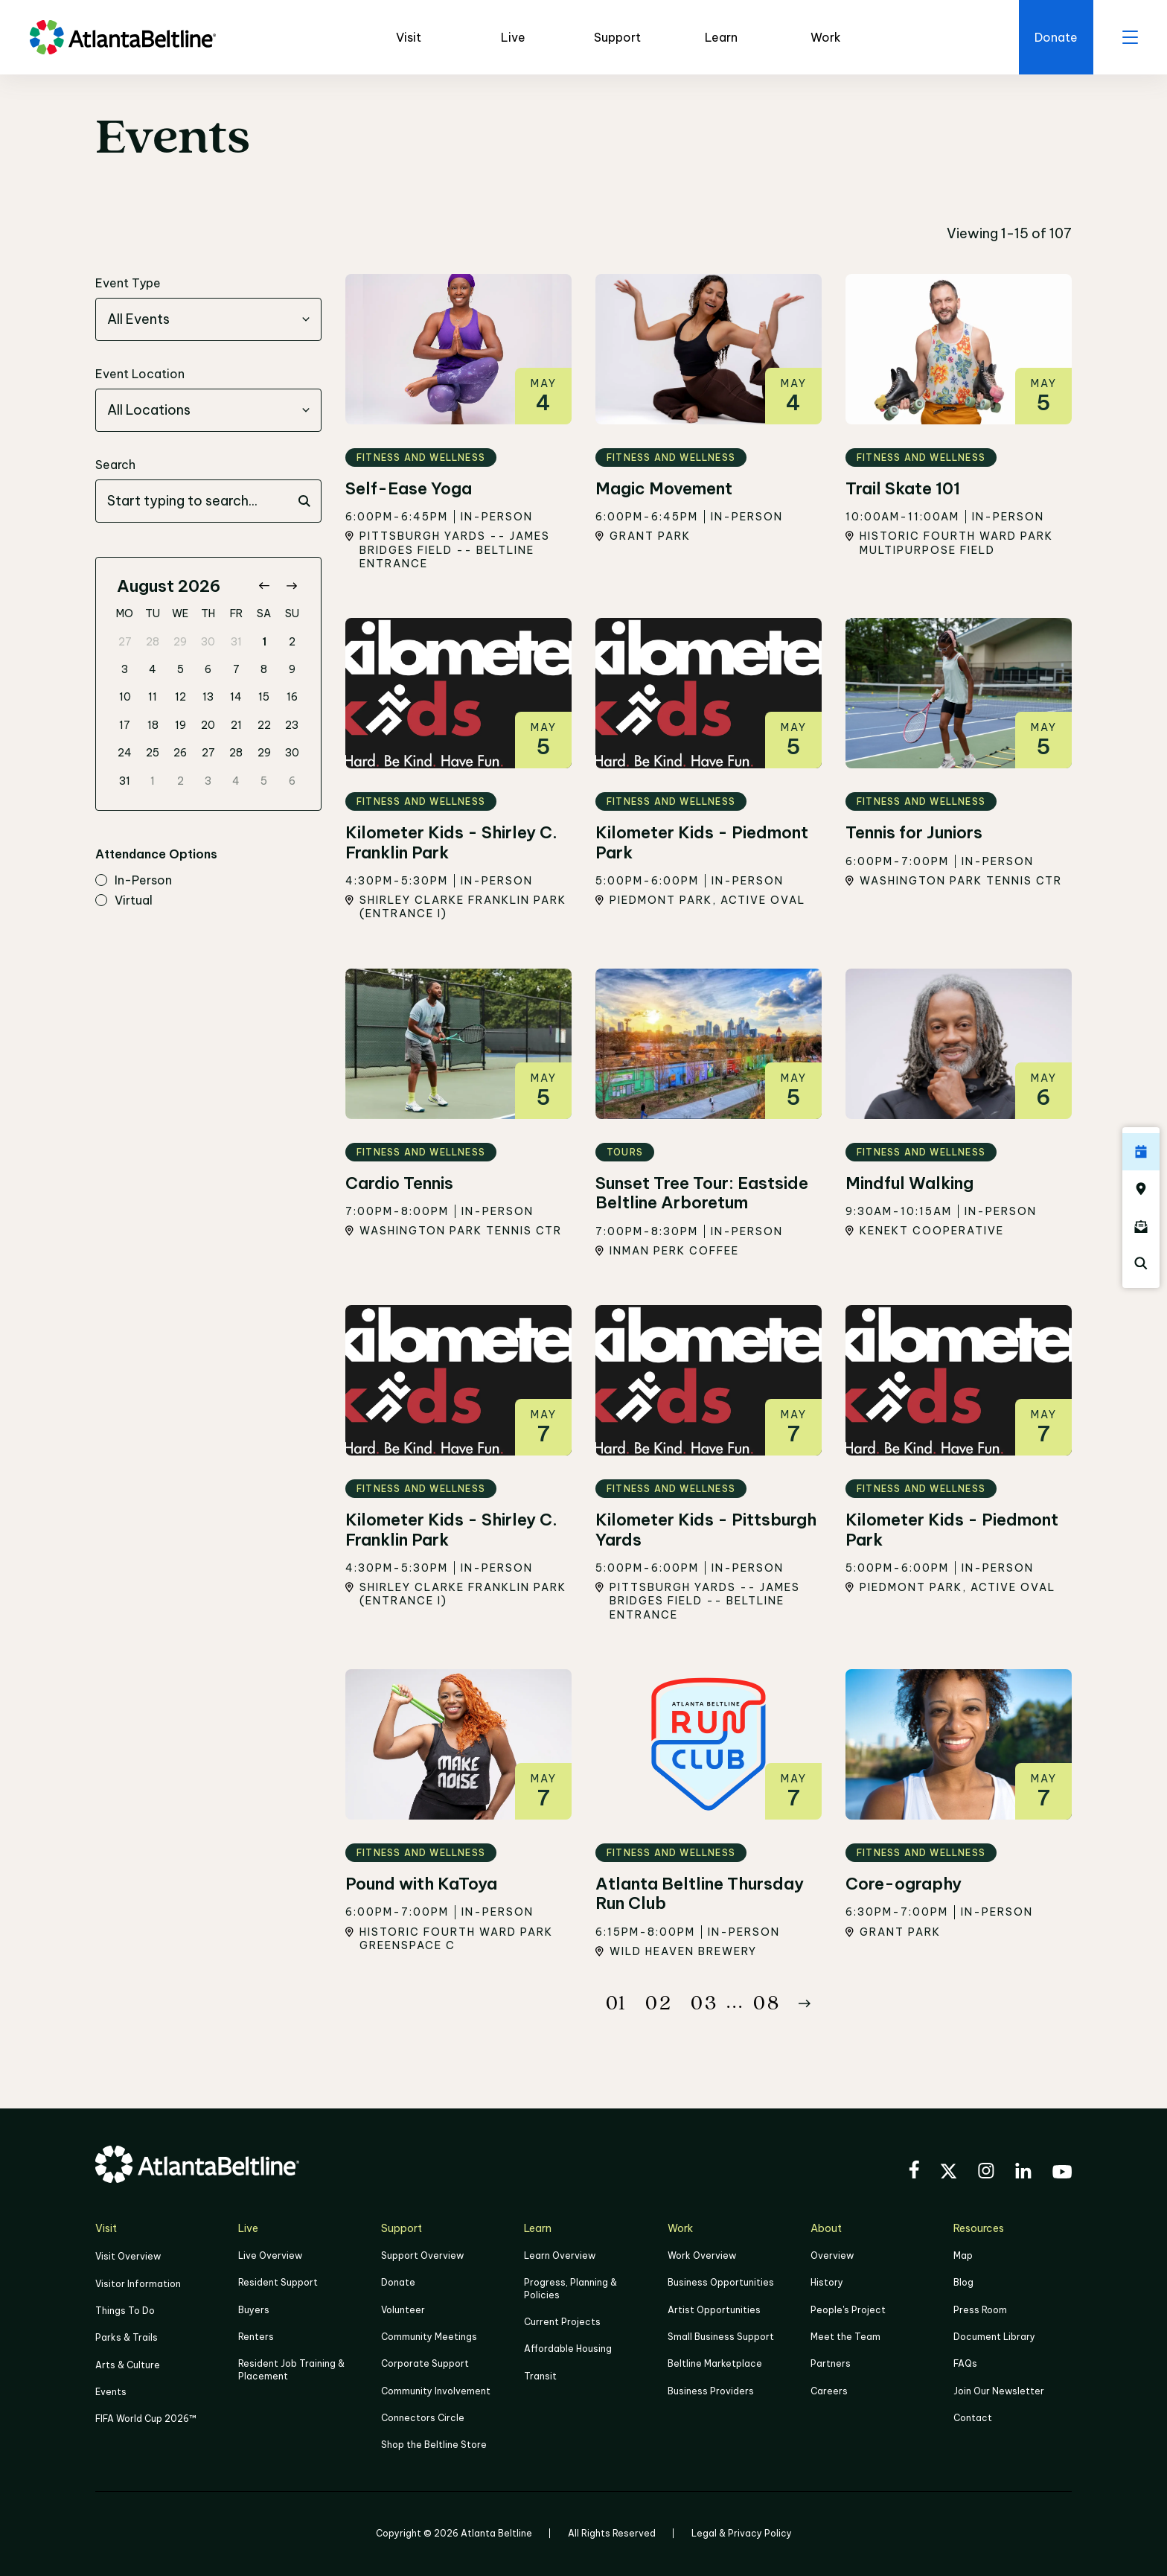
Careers (829, 2390)
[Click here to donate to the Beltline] (1055, 37)
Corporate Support (425, 2363)
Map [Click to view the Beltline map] (963, 2255)
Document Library (994, 2336)
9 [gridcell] (292, 669)
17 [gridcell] (124, 725)
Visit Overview (128, 2256)
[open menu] (1130, 37)
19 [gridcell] (180, 725)
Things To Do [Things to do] (125, 2310)
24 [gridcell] (125, 752)
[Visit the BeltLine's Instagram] (986, 2173)
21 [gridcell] (236, 725)
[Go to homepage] (123, 37)
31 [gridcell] (236, 641)
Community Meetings (429, 2336)
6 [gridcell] (208, 669)
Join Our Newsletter (998, 2390)
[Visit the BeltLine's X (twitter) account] (948, 2173)
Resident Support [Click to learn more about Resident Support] (278, 2283)
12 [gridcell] (180, 697)
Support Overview (422, 2255)
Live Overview (270, 2255)
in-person (133, 880)
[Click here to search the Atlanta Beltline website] (1141, 1263)
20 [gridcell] (208, 725)
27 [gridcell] (125, 641)
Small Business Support (721, 2336)
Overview (832, 2255)
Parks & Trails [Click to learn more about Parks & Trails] (126, 2337)
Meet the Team (845, 2336)
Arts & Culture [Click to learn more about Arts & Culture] (127, 2364)
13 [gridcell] (208, 697)
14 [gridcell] (236, 697)
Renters (256, 2336)
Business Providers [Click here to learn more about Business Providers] (711, 2390)
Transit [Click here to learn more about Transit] (540, 2375)
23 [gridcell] (291, 725)
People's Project (848, 2309)
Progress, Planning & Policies (570, 2289)
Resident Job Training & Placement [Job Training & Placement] (291, 2369)
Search (115, 464)
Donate (398, 2283)
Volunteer (403, 2309)
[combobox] (208, 319)
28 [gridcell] (152, 641)
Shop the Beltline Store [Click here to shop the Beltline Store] (434, 2444)
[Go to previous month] (264, 586)
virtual (124, 901)
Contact (972, 2417)
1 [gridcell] (264, 641)
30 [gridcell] (208, 641)
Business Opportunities (721, 2283)
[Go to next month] (291, 586)
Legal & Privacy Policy (741, 2532)
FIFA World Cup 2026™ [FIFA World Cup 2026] (145, 2418)
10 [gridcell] (125, 697)
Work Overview (702, 2255)
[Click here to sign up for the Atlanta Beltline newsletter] (1141, 1226)
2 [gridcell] (292, 641)
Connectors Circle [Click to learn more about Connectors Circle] (422, 2417)
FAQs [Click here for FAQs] (965, 2363)
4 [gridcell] (152, 669)
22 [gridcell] (264, 725)
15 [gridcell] (263, 697)
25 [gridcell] (152, 752)
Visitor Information (138, 2283)
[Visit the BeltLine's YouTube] (1062, 2174)
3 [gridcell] (124, 669)
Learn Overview (559, 2255)
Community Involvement (435, 2390)
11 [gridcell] (152, 697)
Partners (830, 2363)
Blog (963, 2283)
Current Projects (562, 2321)
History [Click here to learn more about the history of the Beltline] (826, 2283)
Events (111, 2391)
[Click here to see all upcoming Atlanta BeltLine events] (1141, 1151)
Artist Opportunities (714, 2309)
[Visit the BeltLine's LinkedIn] (1023, 2173)
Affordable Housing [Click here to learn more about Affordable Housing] (568, 2348)
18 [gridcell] (153, 725)
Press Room (980, 2309)
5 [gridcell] (180, 669)
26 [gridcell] (180, 752)
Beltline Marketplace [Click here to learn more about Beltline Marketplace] (715, 2363)
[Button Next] (804, 2003)
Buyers (253, 2309)
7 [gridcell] (236, 669)
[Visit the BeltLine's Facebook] (914, 2172)
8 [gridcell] (263, 669)
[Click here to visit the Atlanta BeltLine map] (1141, 1189)
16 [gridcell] (292, 697)
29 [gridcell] (180, 641)
